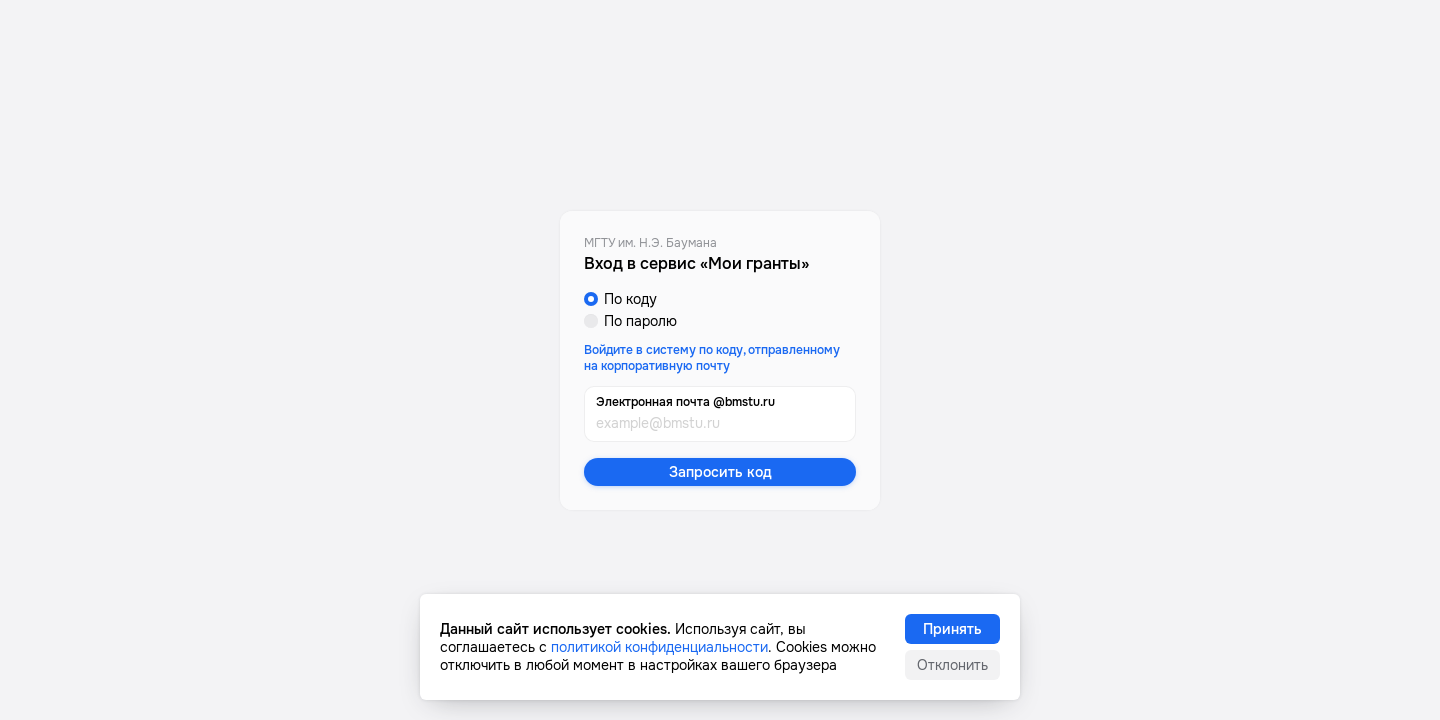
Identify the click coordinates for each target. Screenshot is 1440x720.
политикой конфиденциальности (659, 647)
